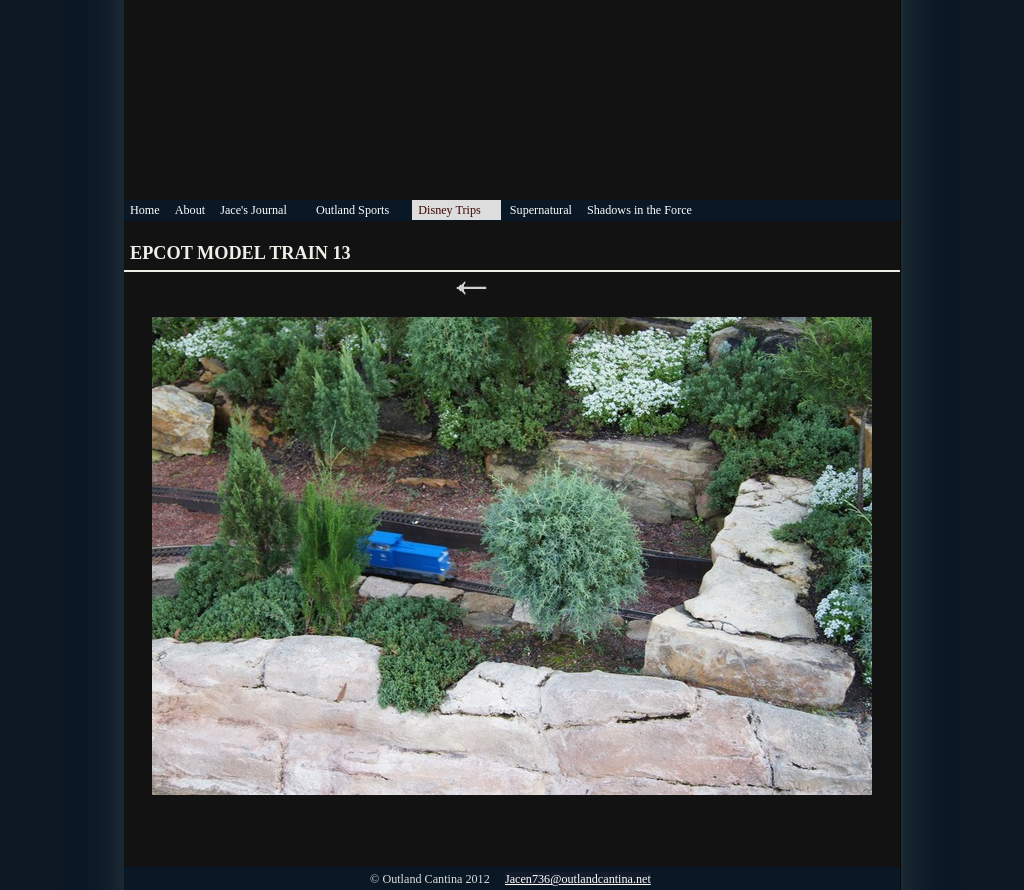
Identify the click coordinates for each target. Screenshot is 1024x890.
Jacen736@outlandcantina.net (578, 879)
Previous (471, 288)
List (512, 288)
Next (553, 288)
